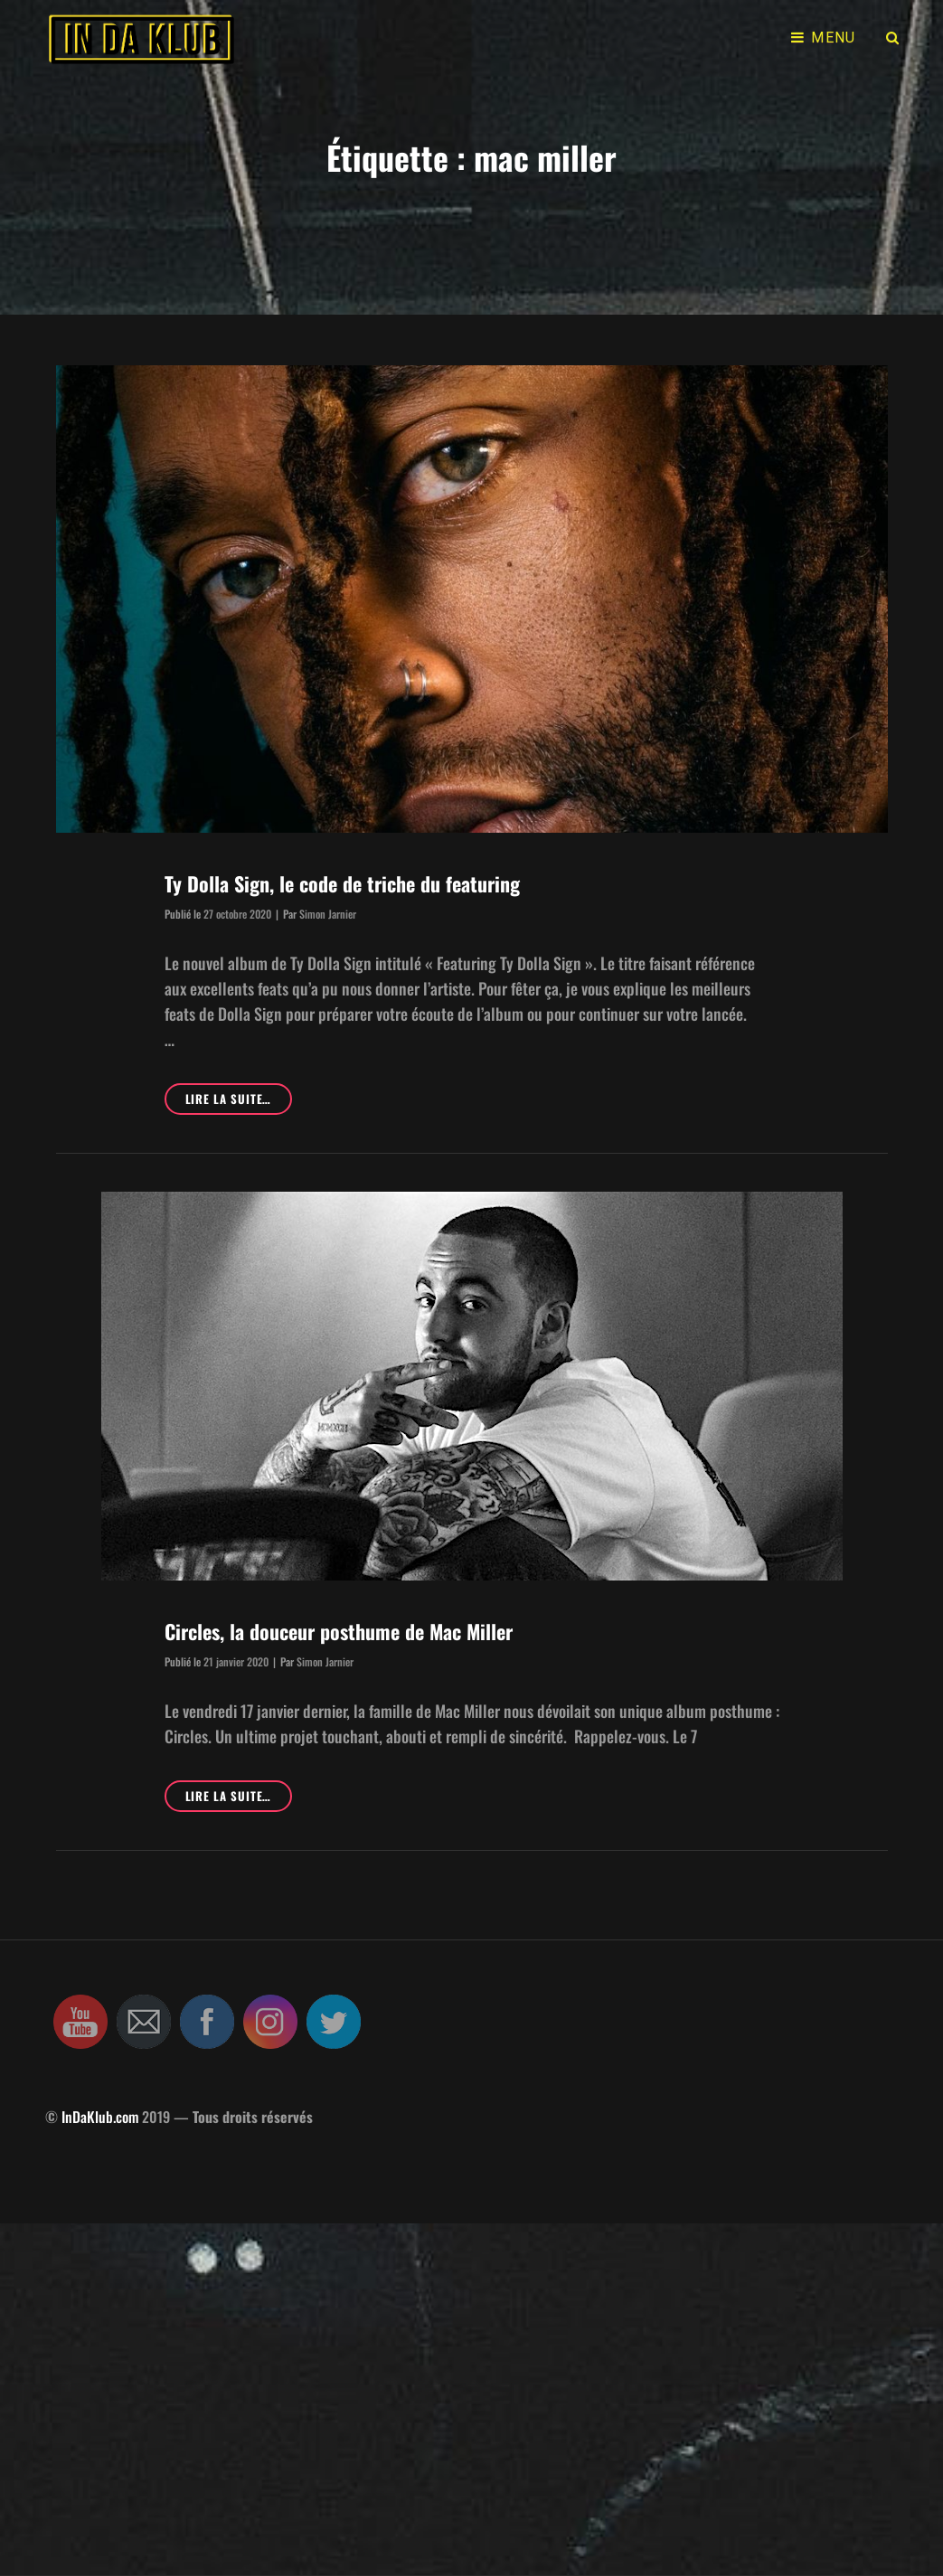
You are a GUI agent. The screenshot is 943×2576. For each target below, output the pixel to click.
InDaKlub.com (99, 2117)
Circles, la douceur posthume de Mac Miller (339, 1631)
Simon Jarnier (327, 913)
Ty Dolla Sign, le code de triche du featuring (342, 883)
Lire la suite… (239, 1799)
